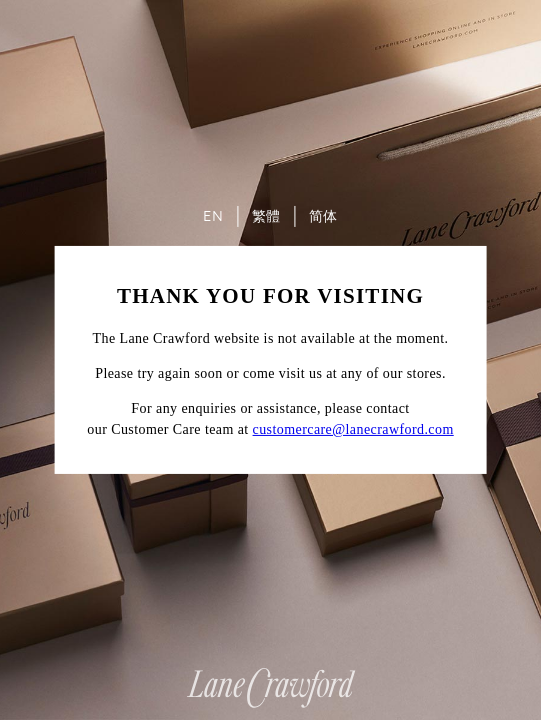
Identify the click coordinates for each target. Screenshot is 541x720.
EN (213, 216)
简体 (323, 216)
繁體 (266, 216)
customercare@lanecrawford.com (353, 429)
